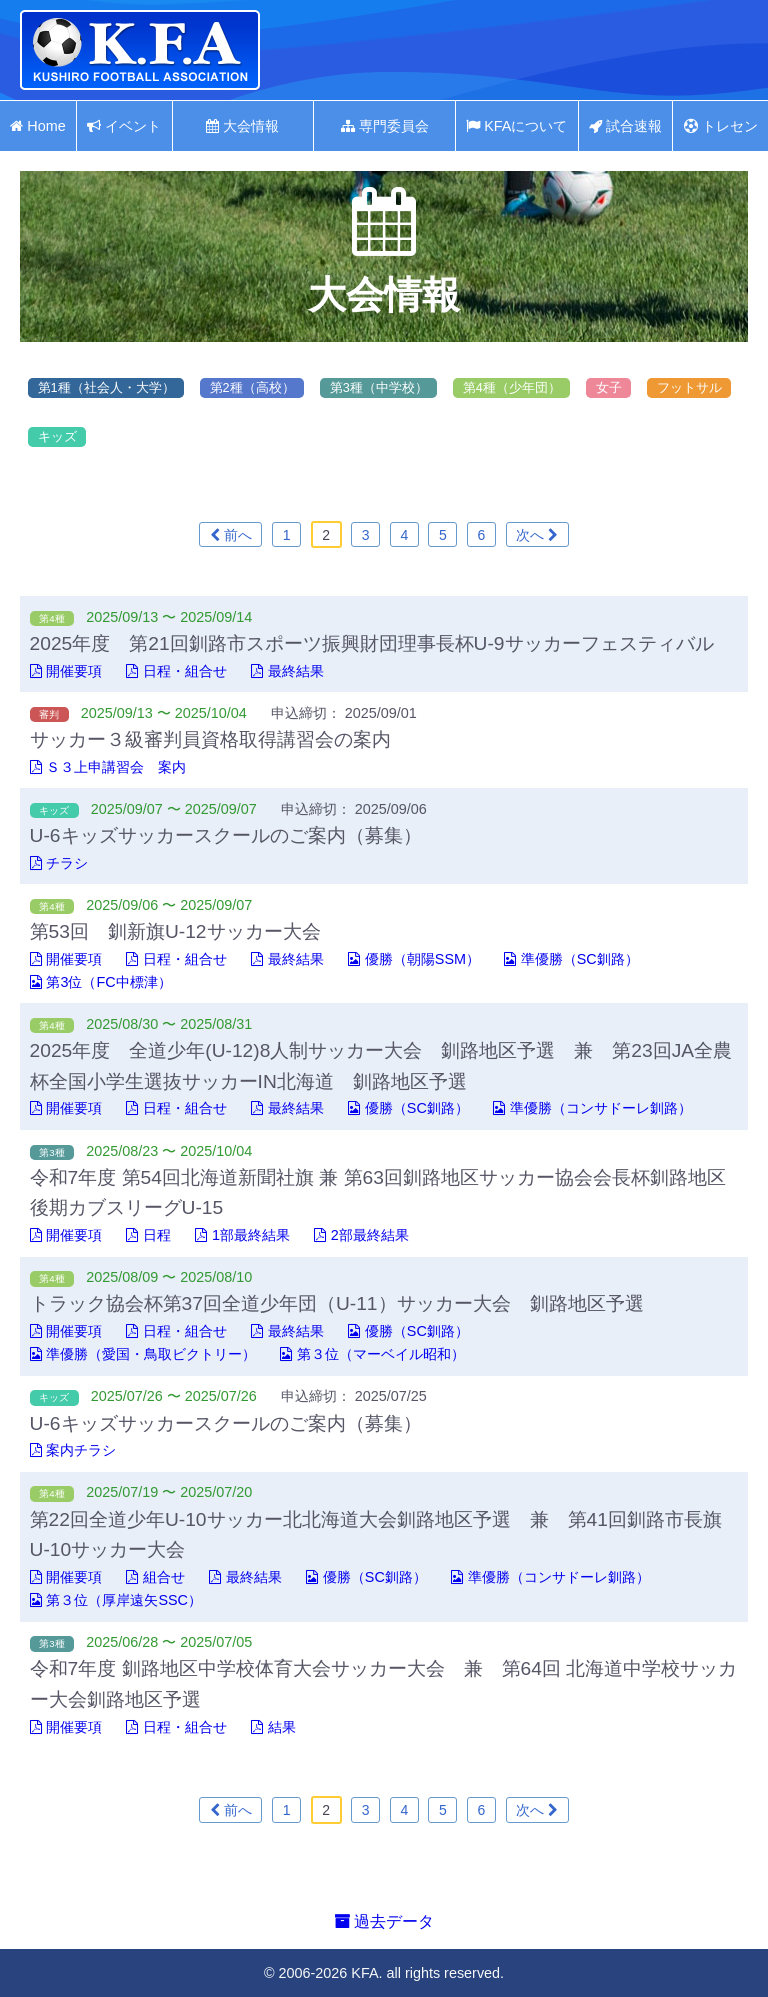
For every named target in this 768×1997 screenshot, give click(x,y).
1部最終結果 (242, 1235)
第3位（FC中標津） (101, 982)
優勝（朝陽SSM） (414, 959)
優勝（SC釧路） (408, 1108)
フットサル (690, 387)
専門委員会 (385, 126)
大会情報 (242, 126)
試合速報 (625, 126)
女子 (610, 387)
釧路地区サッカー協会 (140, 50)
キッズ (57, 436)
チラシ (59, 863)
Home (37, 126)
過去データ (384, 1921)
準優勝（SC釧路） (571, 959)
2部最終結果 (361, 1235)
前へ (231, 535)
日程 (148, 1235)
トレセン (721, 126)
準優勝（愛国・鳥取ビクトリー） (143, 1354)
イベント (124, 126)
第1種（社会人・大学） (106, 387)
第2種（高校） (252, 387)
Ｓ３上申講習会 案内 (108, 767)
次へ (537, 535)
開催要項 (66, 671)
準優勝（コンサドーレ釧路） (592, 1108)
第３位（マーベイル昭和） (372, 1354)
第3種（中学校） (379, 387)
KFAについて (516, 126)
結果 (273, 1727)
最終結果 (287, 671)
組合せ (155, 1577)
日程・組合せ (176, 671)
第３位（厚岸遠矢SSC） (116, 1600)
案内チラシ (73, 1450)
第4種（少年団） (513, 387)
